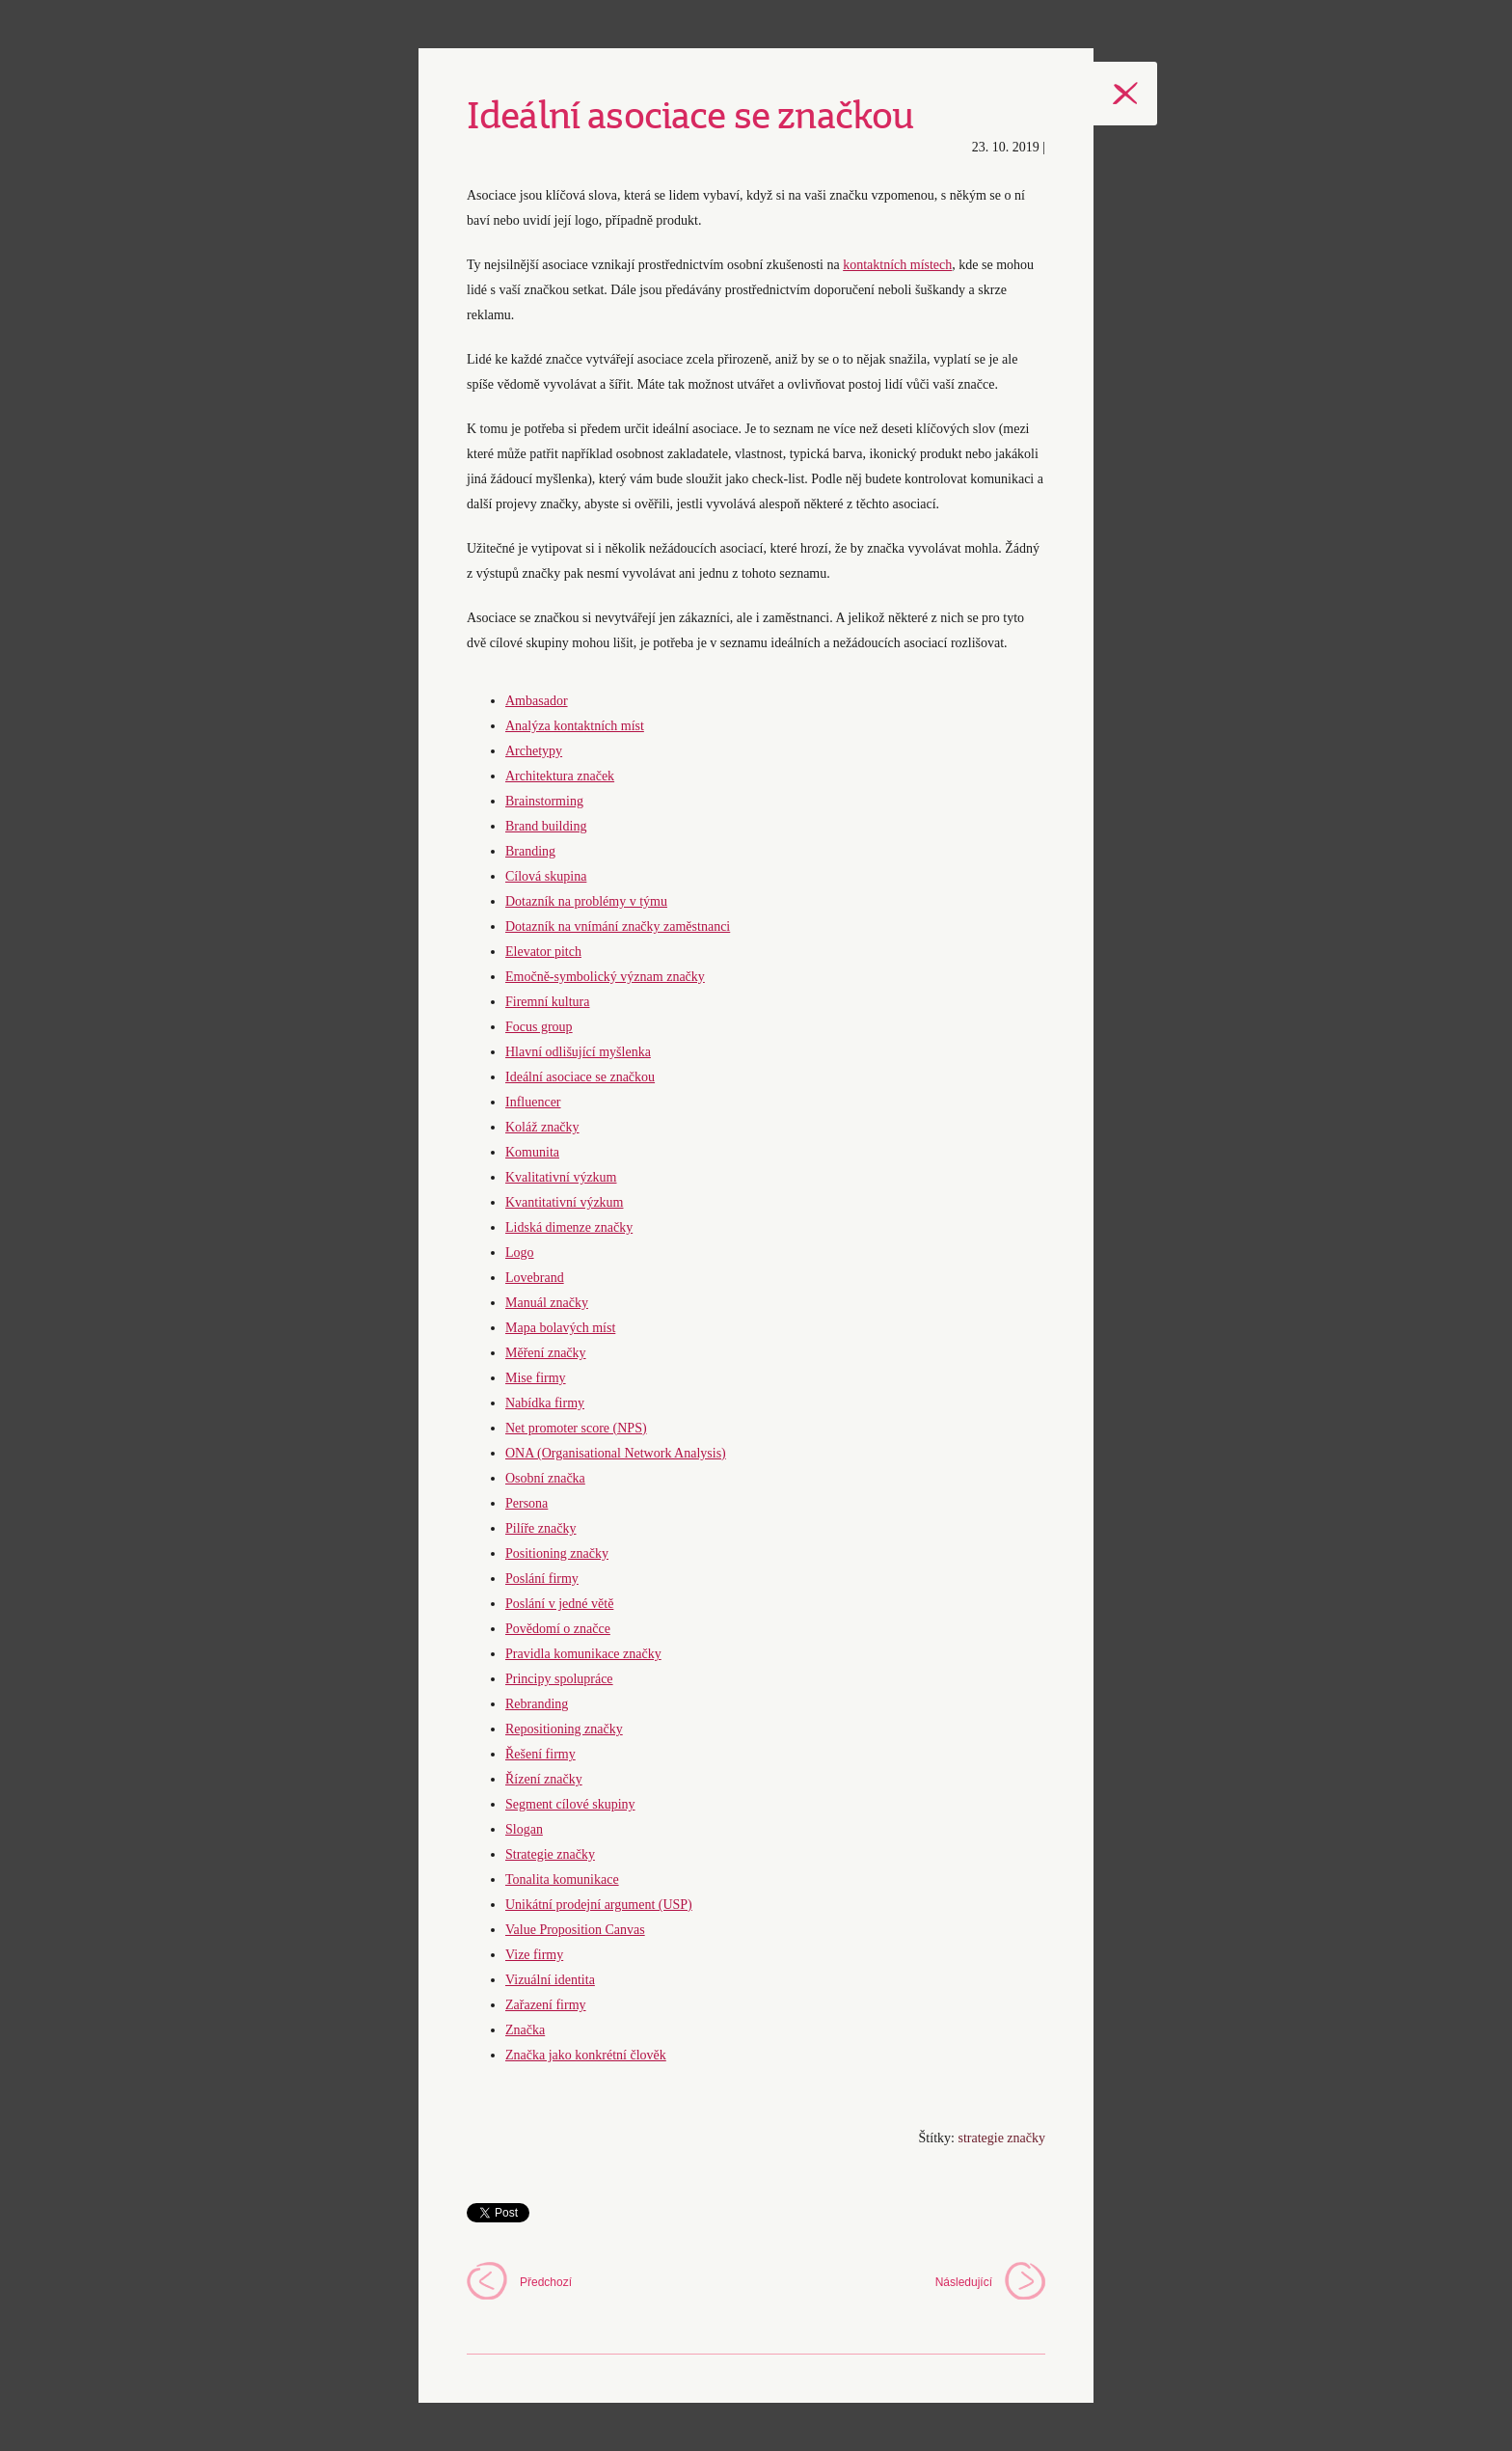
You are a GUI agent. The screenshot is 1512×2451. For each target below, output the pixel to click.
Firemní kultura (547, 1001)
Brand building (545, 826)
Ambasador (536, 701)
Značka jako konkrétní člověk (585, 2055)
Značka (525, 2030)
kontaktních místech (897, 265)
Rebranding (536, 1704)
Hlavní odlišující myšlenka (578, 1052)
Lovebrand (534, 1277)
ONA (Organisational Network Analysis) (615, 1453)
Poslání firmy (542, 1578)
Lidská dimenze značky (569, 1227)
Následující (963, 2282)
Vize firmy (534, 1954)
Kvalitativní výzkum (560, 1177)
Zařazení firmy (545, 2005)
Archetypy (533, 751)
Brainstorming (544, 801)
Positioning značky (556, 1553)
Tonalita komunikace (562, 1879)
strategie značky (1001, 2138)
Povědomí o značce (557, 1628)
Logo (519, 1252)
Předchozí (546, 2282)
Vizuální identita (550, 1980)
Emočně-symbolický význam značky (605, 976)
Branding (530, 851)
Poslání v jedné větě (559, 1603)
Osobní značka (545, 1478)
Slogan (524, 1829)
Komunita (532, 1152)
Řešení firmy (540, 1754)
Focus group (539, 1027)
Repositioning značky (564, 1729)
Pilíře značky (540, 1528)
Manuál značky (546, 1302)
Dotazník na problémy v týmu (586, 901)
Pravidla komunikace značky (583, 1654)
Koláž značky (542, 1127)
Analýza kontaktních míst (574, 726)
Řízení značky (543, 1779)
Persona (526, 1503)
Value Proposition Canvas (575, 1929)
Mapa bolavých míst (560, 1328)
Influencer (533, 1102)
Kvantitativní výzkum (564, 1202)
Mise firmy (535, 1378)
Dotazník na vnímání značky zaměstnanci (617, 926)
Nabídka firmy (544, 1403)
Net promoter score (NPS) (576, 1428)
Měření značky (545, 1353)
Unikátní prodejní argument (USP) (598, 1904)
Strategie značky (550, 1854)
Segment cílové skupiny (570, 1804)
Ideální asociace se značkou (580, 1077)
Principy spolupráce (559, 1679)
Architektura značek (559, 776)
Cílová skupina (545, 876)
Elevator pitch (543, 951)
